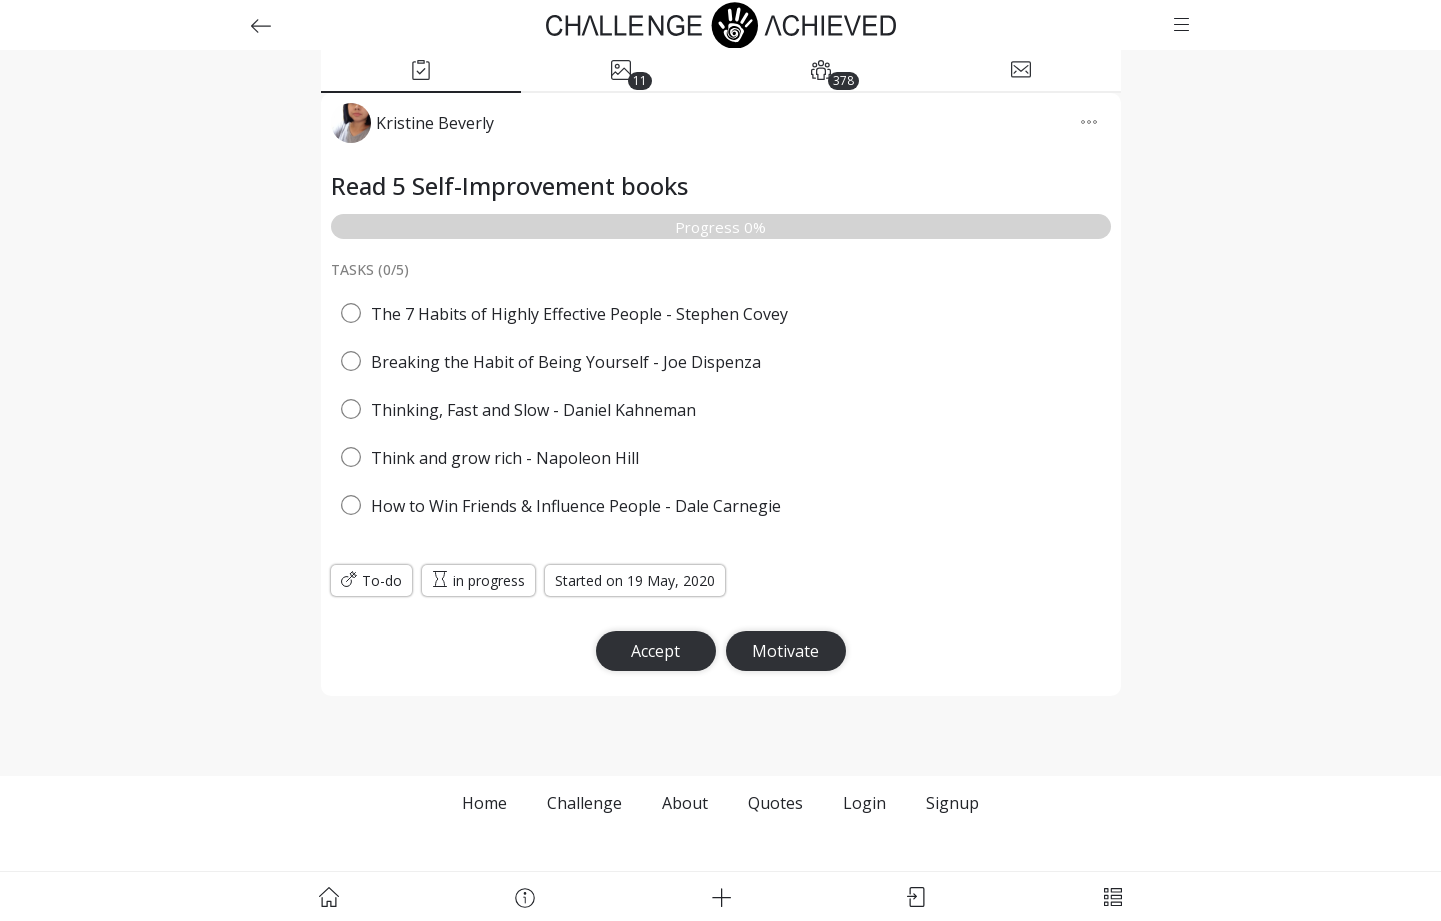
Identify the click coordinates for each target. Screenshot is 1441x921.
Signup (952, 803)
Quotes (775, 803)
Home (484, 803)
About (685, 803)
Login (864, 803)
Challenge (584, 803)
